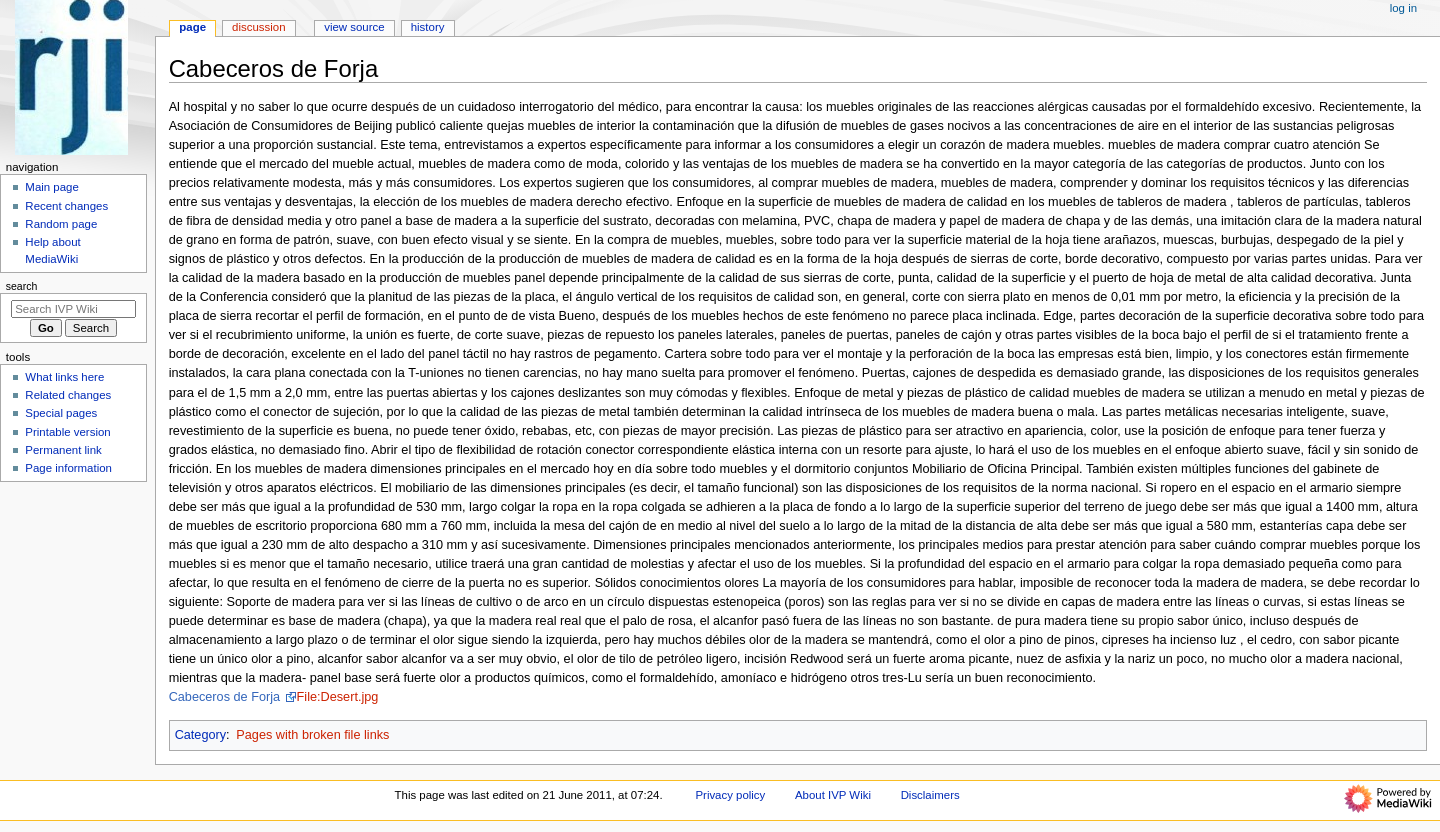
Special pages (61, 413)
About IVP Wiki (833, 795)
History (428, 27)
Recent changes (66, 206)
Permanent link (63, 450)
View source (354, 27)
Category (200, 735)
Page (192, 27)
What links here (64, 377)
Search (22, 286)
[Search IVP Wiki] (73, 309)
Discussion (258, 27)
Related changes (68, 395)
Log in (1403, 8)
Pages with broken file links (312, 735)
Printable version (67, 432)
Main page (52, 187)
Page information (68, 468)
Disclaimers (930, 795)
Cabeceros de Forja (226, 697)
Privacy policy (730, 795)
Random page (61, 224)
